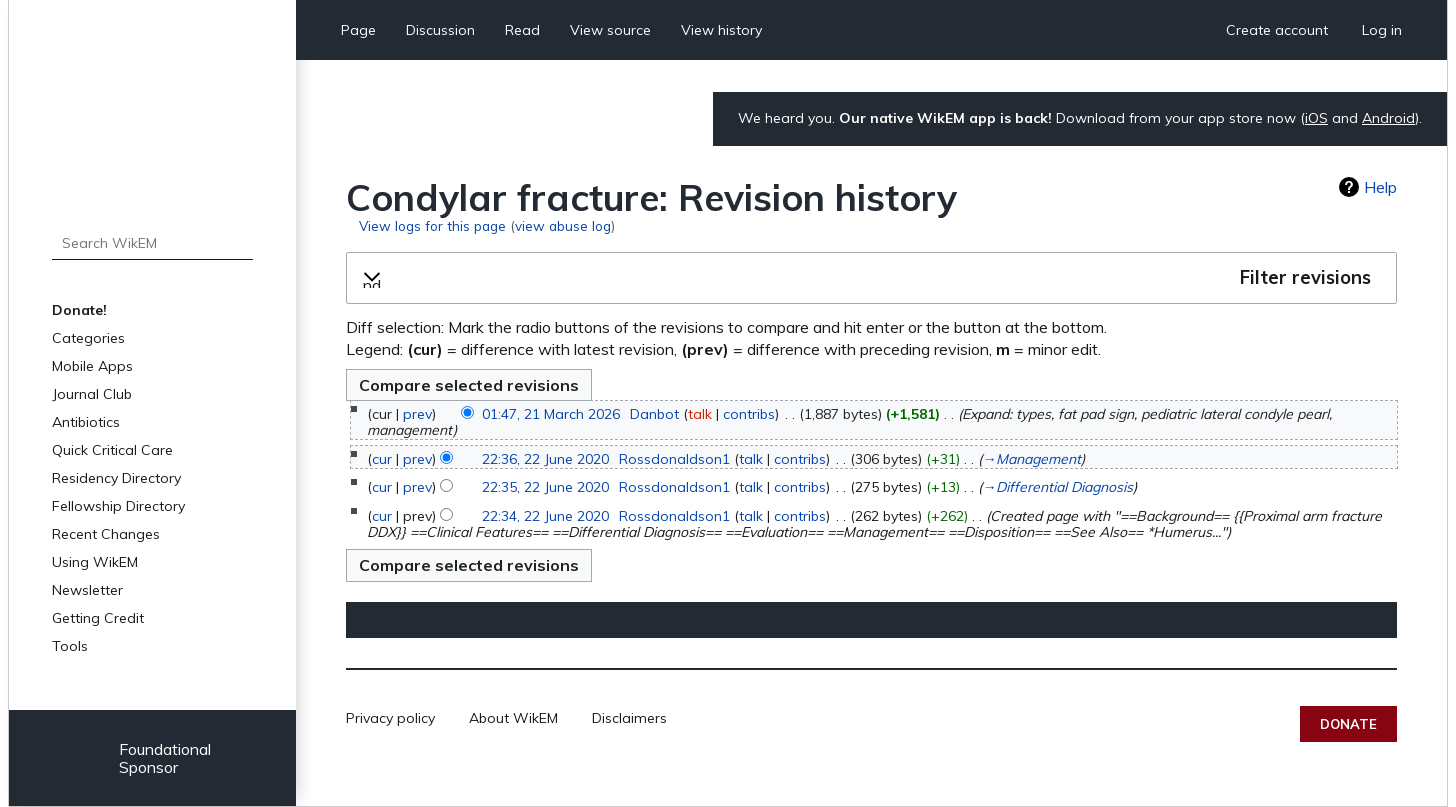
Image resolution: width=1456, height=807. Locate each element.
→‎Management (1031, 459)
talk (700, 414)
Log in (1382, 30)
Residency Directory (116, 478)
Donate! (79, 310)
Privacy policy (390, 718)
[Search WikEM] (152, 243)
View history (721, 30)
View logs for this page (432, 225)
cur (382, 459)
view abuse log (563, 225)
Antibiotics (86, 422)
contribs (749, 414)
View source (610, 30)
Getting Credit (98, 618)
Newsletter (87, 590)
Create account (1277, 30)
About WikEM (513, 718)
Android (1388, 118)
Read (522, 30)
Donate (1348, 724)
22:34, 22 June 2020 (545, 516)
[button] (871, 278)
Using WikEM (95, 562)
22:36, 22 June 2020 (545, 459)
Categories (88, 338)
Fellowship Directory (118, 506)
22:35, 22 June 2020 (545, 487)
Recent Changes (106, 534)
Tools (70, 646)
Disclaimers (629, 718)
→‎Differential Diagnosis (1057, 487)
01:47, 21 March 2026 (551, 414)
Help (1380, 187)
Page (358, 30)
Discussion (440, 30)
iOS (1316, 118)
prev (417, 414)
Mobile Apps (92, 366)
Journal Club (92, 394)
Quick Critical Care (112, 450)
